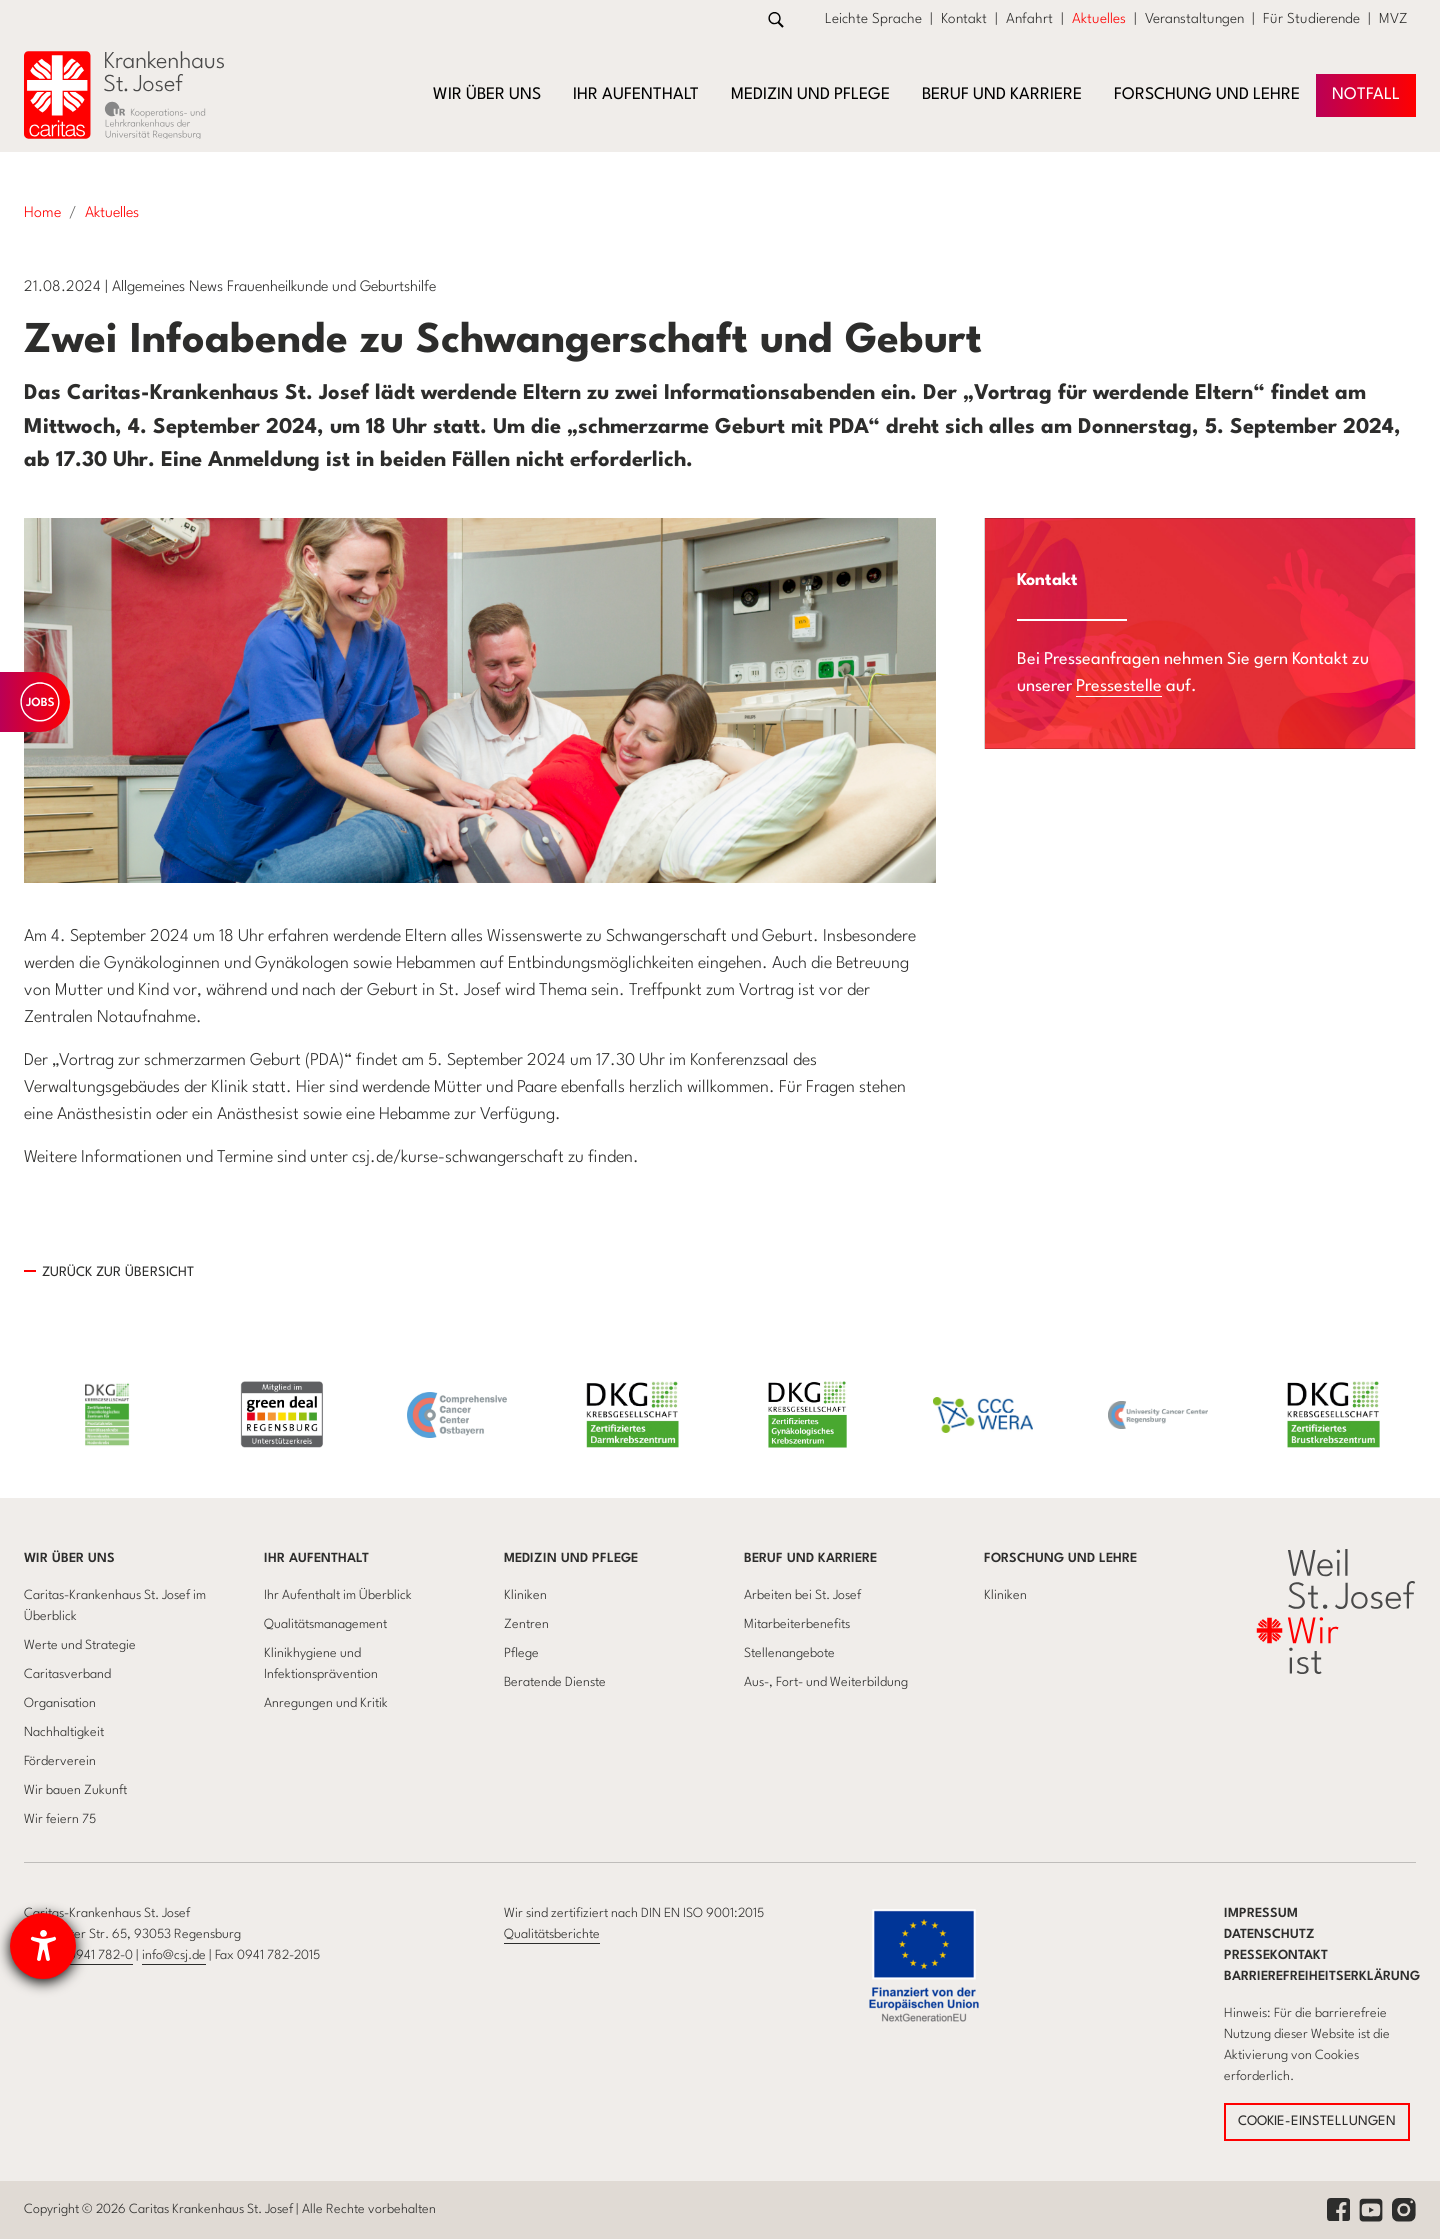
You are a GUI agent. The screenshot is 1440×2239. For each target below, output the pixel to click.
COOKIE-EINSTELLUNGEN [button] (1317, 2121)
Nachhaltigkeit (64, 1732)
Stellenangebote (789, 1653)
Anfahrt (1029, 19)
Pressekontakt (1276, 1955)
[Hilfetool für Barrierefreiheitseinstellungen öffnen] (43, 1946)
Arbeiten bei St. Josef (802, 1595)
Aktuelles (1099, 19)
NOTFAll (1366, 95)
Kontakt (964, 19)
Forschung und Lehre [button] (1207, 95)
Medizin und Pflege (571, 1558)
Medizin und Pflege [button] (810, 95)
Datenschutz (1269, 1934)
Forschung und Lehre (1060, 1558)
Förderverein (60, 1761)
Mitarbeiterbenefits (797, 1624)
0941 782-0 (100, 1955)
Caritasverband (67, 1674)
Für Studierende (1311, 19)
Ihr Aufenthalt (316, 1558)
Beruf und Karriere (810, 1558)
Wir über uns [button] (487, 95)
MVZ (1393, 19)
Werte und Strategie (80, 1645)
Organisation (60, 1703)
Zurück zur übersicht (118, 1272)
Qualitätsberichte (552, 1934)
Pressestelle (1119, 686)
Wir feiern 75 (60, 1819)
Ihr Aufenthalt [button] (636, 95)
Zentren (526, 1624)
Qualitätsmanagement (325, 1624)
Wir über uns (69, 1558)
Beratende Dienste (555, 1682)
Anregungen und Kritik (326, 1703)
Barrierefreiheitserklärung (1322, 1976)
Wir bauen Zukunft (75, 1790)
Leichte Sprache (873, 19)
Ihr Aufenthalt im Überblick (338, 1595)
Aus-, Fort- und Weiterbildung (826, 1682)
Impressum (1261, 1913)
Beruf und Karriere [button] (1002, 95)
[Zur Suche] (776, 19)
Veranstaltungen (1194, 19)
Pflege (521, 1653)
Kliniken (525, 1595)
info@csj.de (174, 1955)
